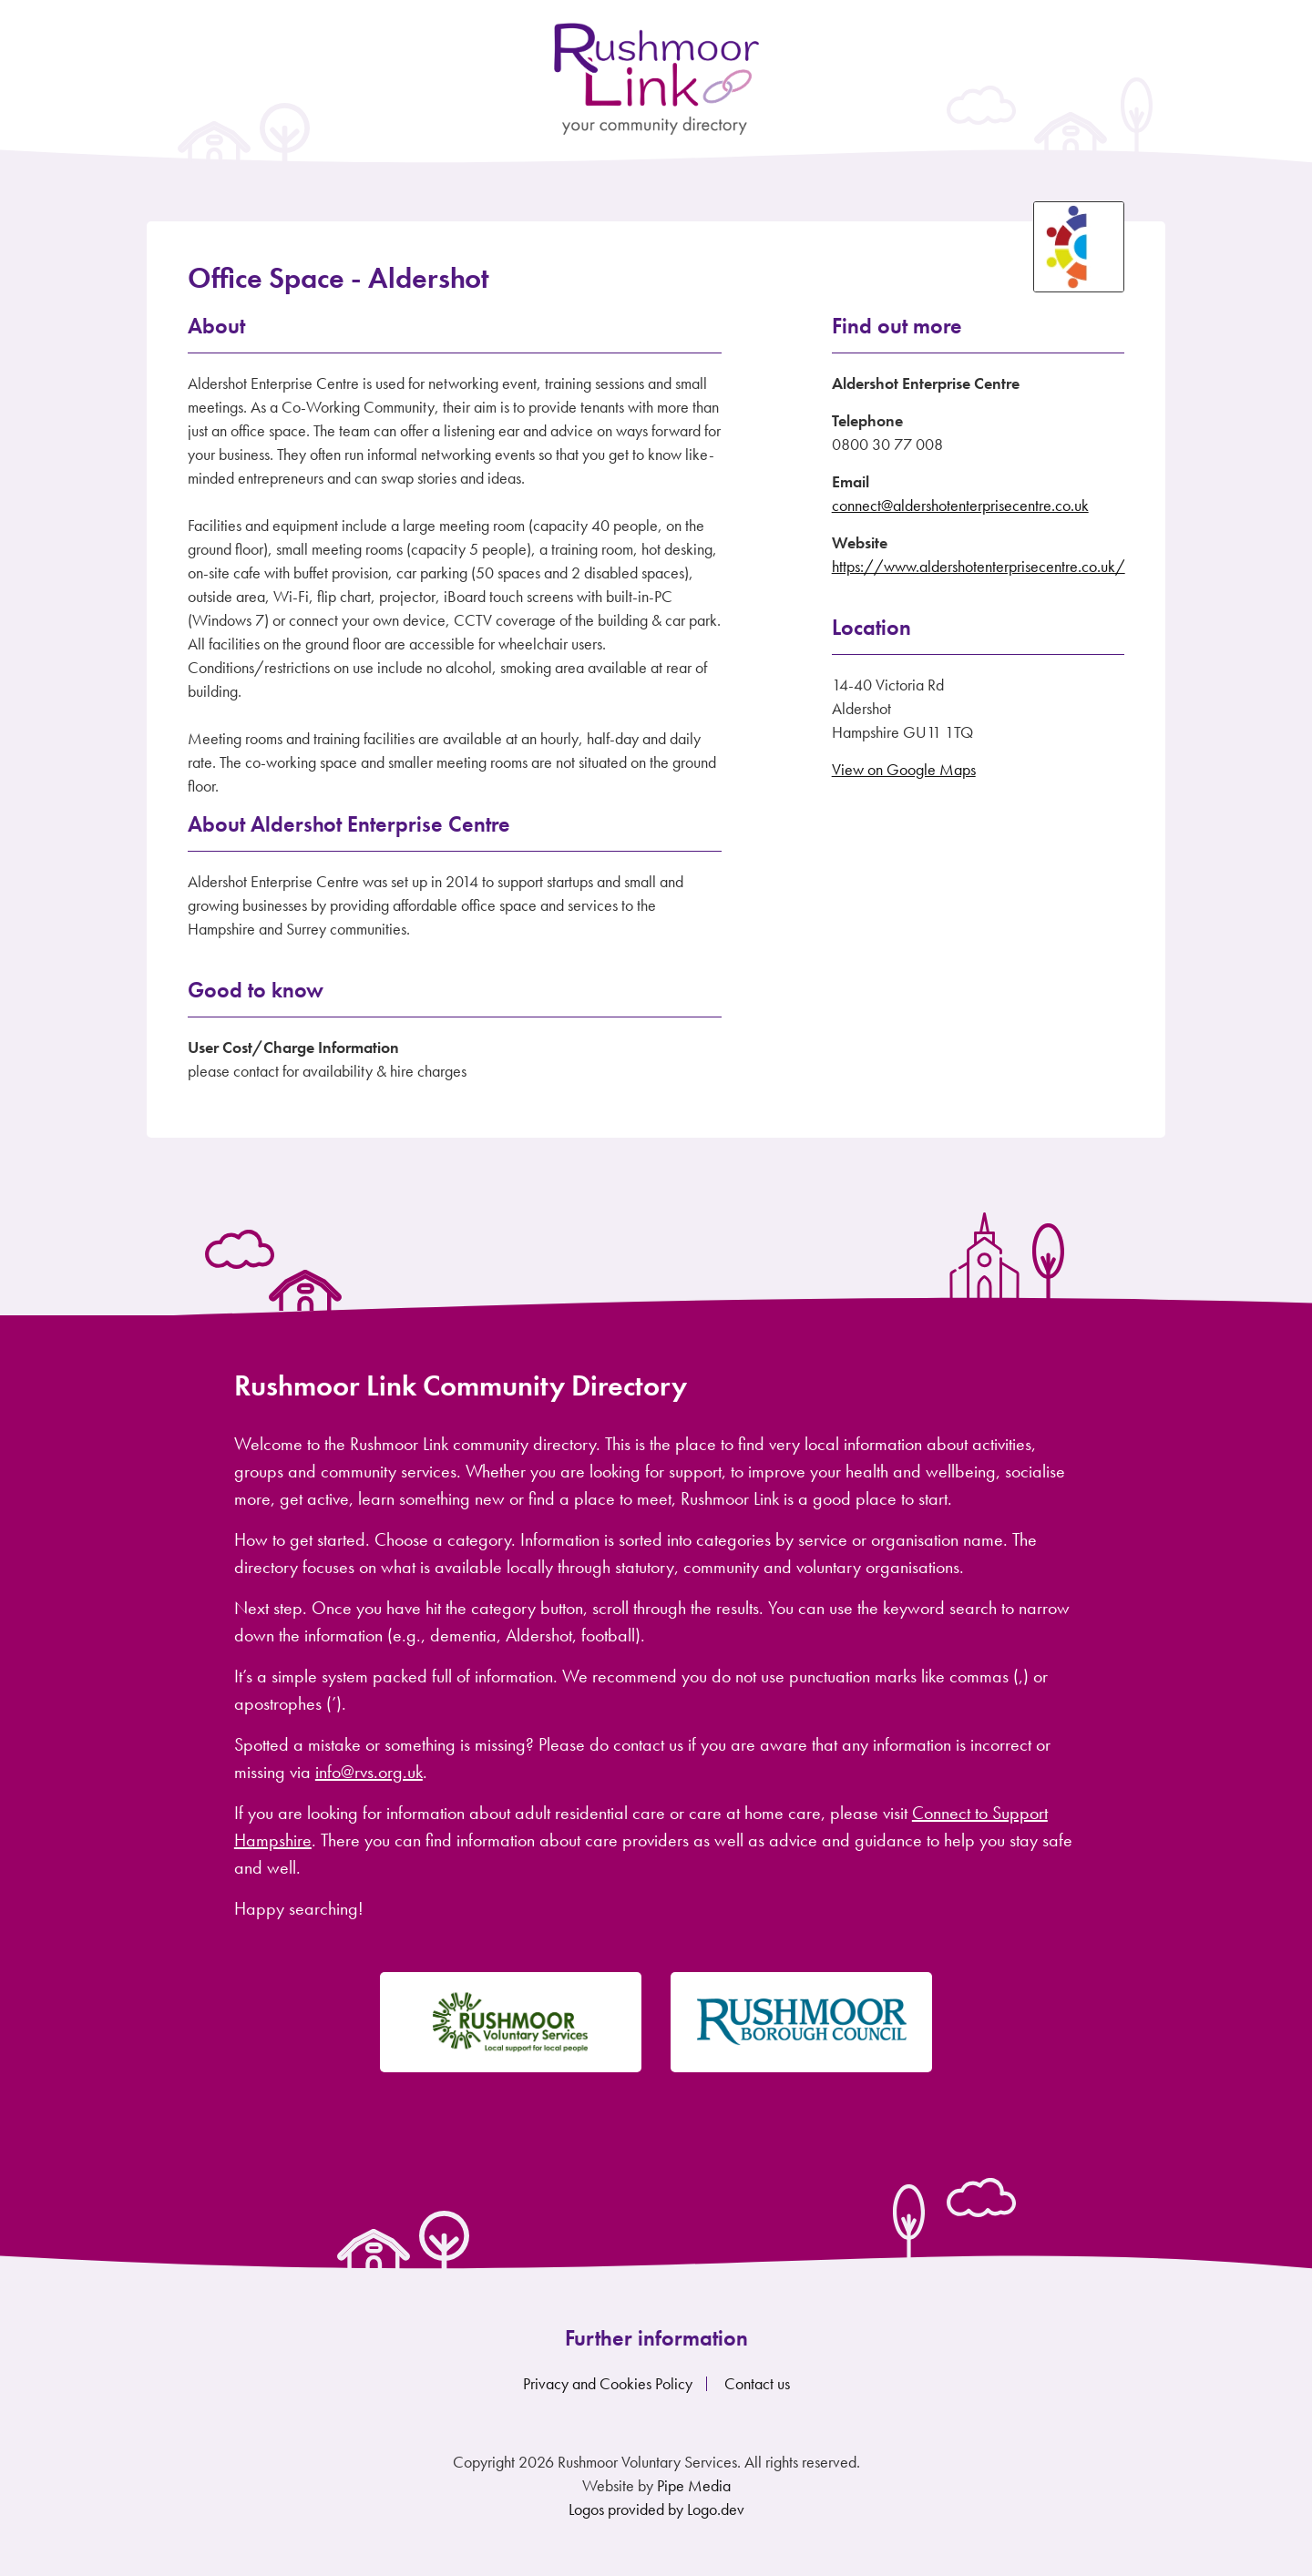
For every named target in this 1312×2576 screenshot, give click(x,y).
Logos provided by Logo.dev (656, 2509)
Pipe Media (694, 2485)
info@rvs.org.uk (369, 1772)
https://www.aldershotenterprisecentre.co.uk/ (978, 566)
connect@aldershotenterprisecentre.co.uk (960, 505)
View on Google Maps (904, 769)
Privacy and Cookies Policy (607, 2383)
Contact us (757, 2383)
